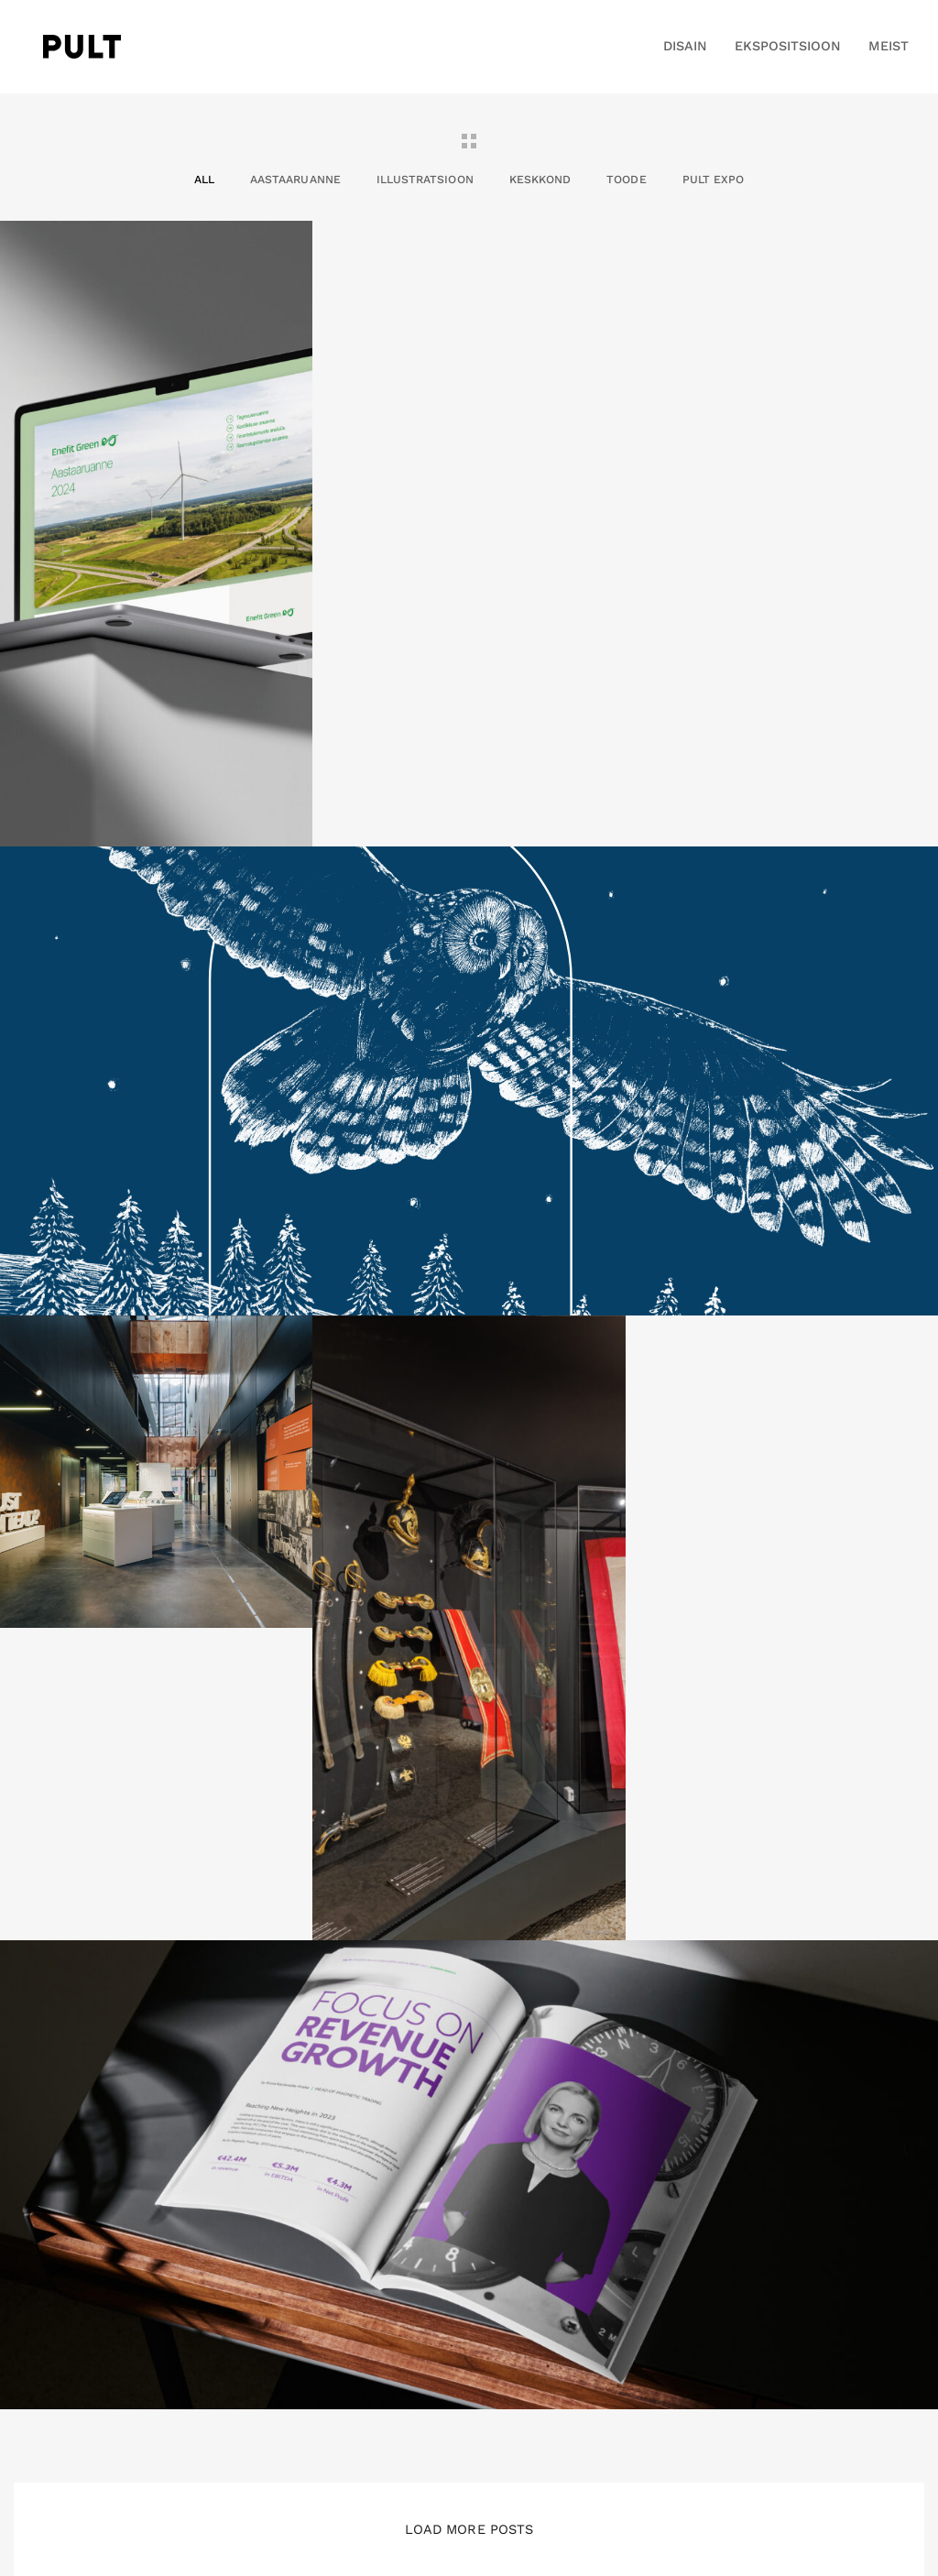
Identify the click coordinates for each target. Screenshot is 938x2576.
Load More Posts (469, 2529)
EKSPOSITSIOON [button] (788, 45)
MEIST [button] (888, 45)
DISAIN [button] (685, 45)
